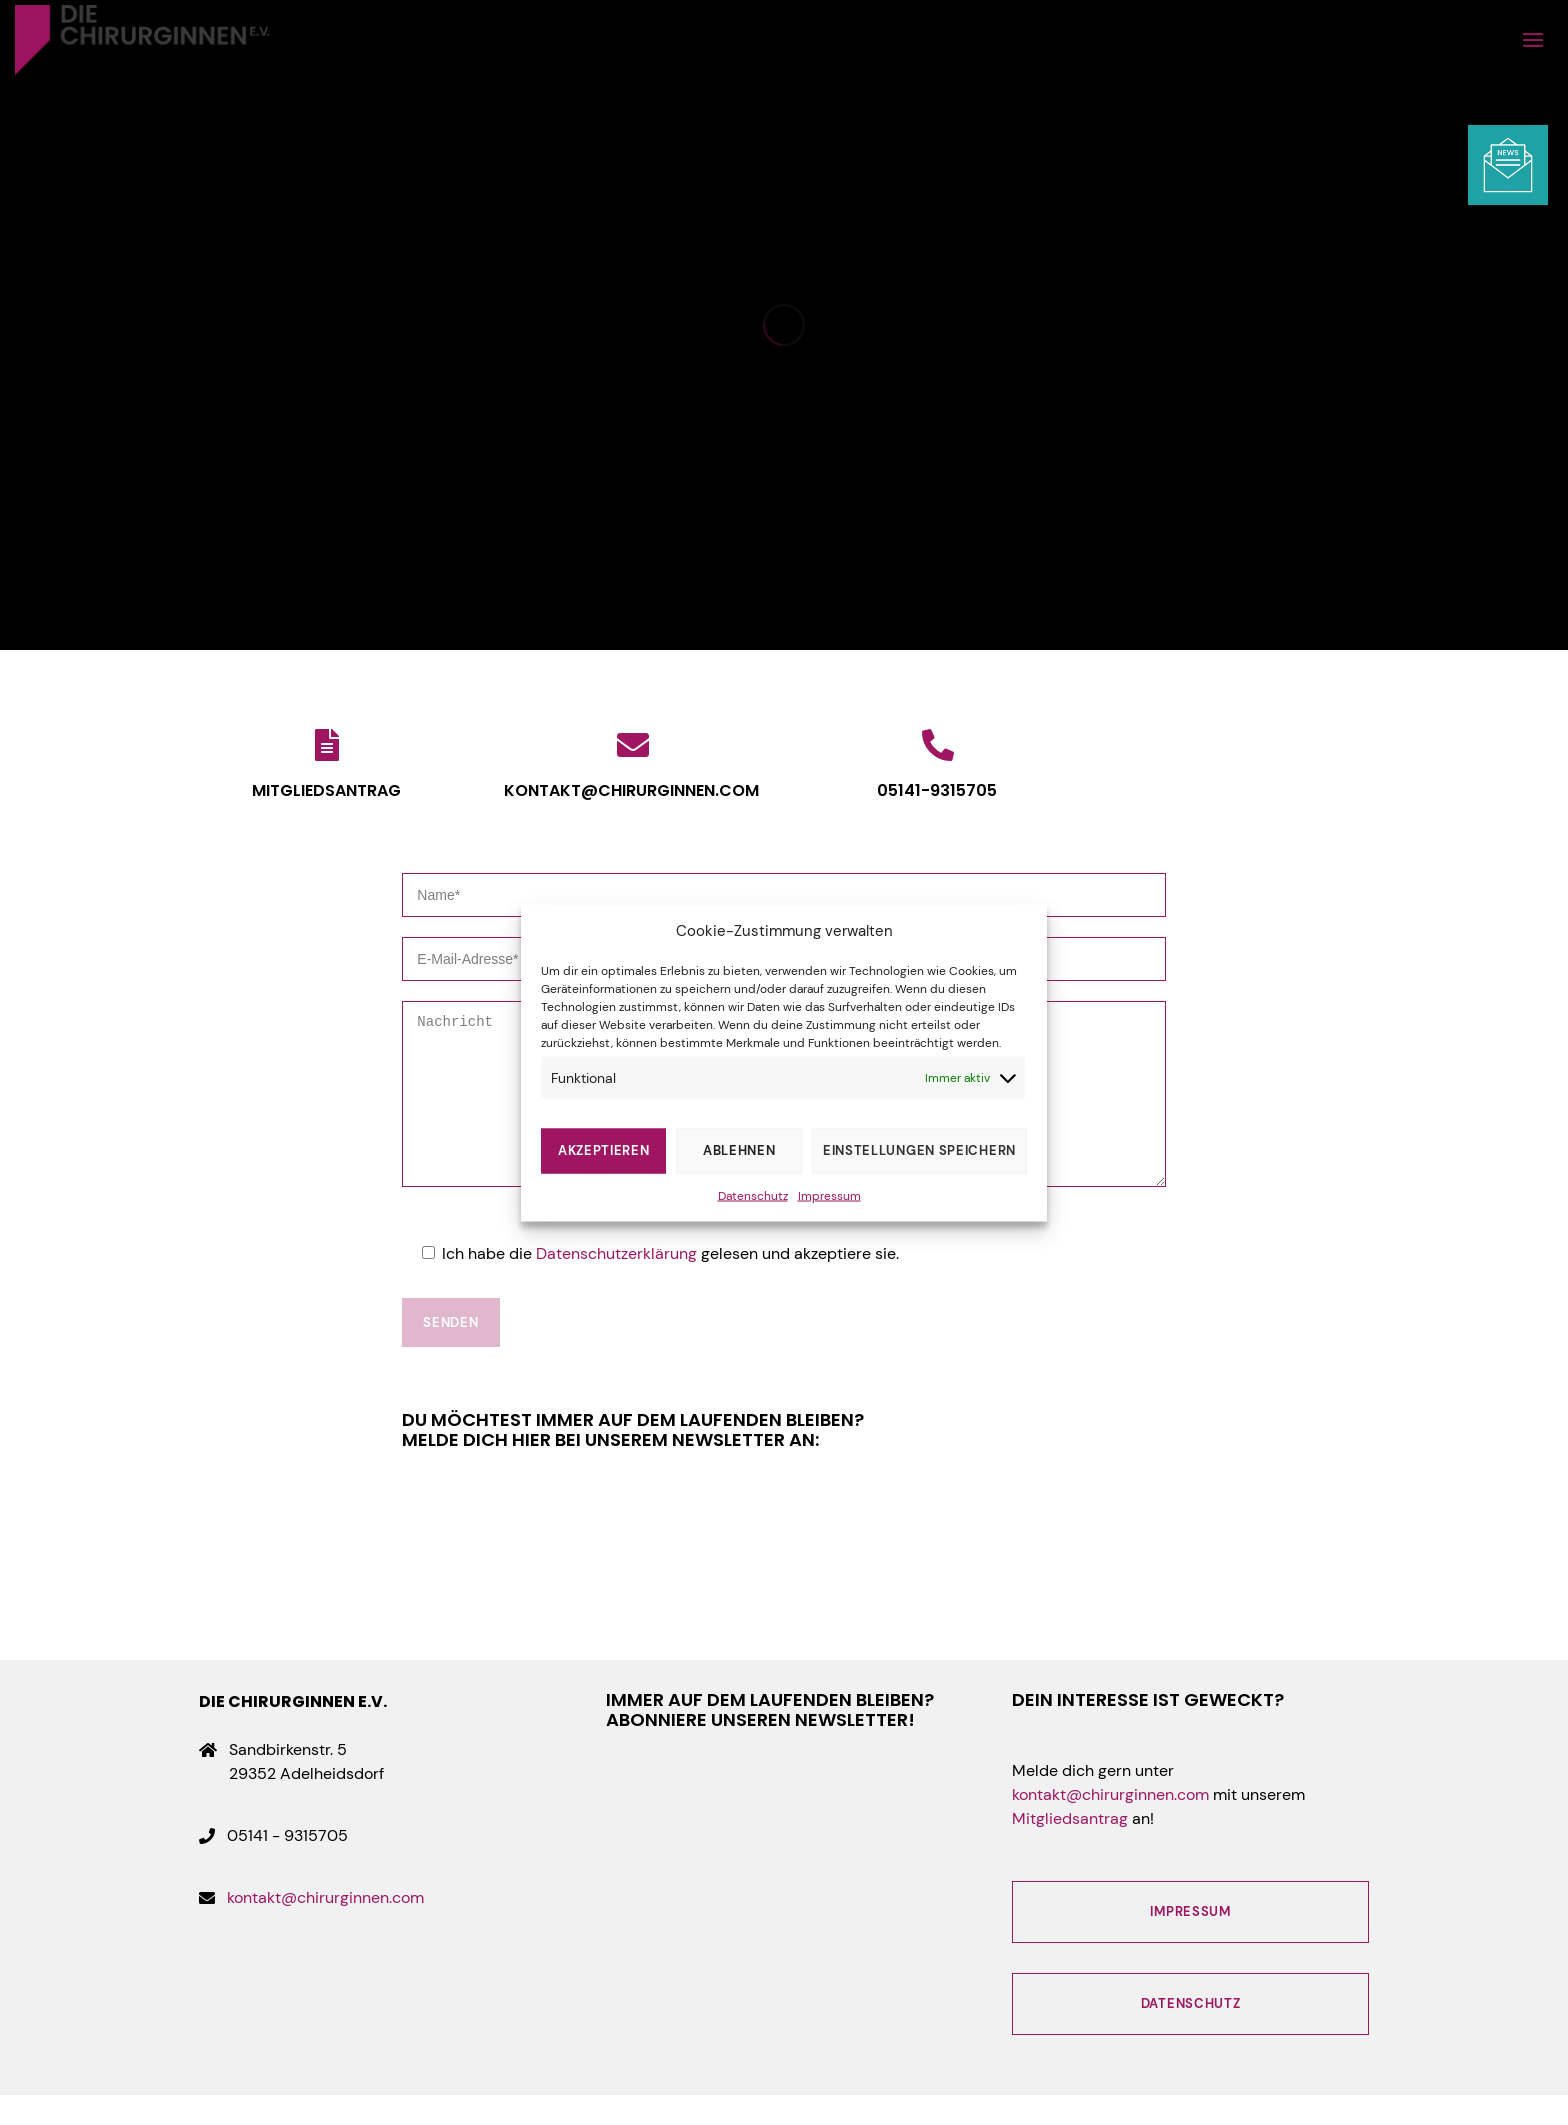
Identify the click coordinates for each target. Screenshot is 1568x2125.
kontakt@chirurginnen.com (325, 1927)
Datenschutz (753, 1195)
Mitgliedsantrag (1070, 1848)
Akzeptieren (604, 1150)
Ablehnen (739, 1150)
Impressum (829, 1195)
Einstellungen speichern (919, 1150)
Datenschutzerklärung (616, 1283)
